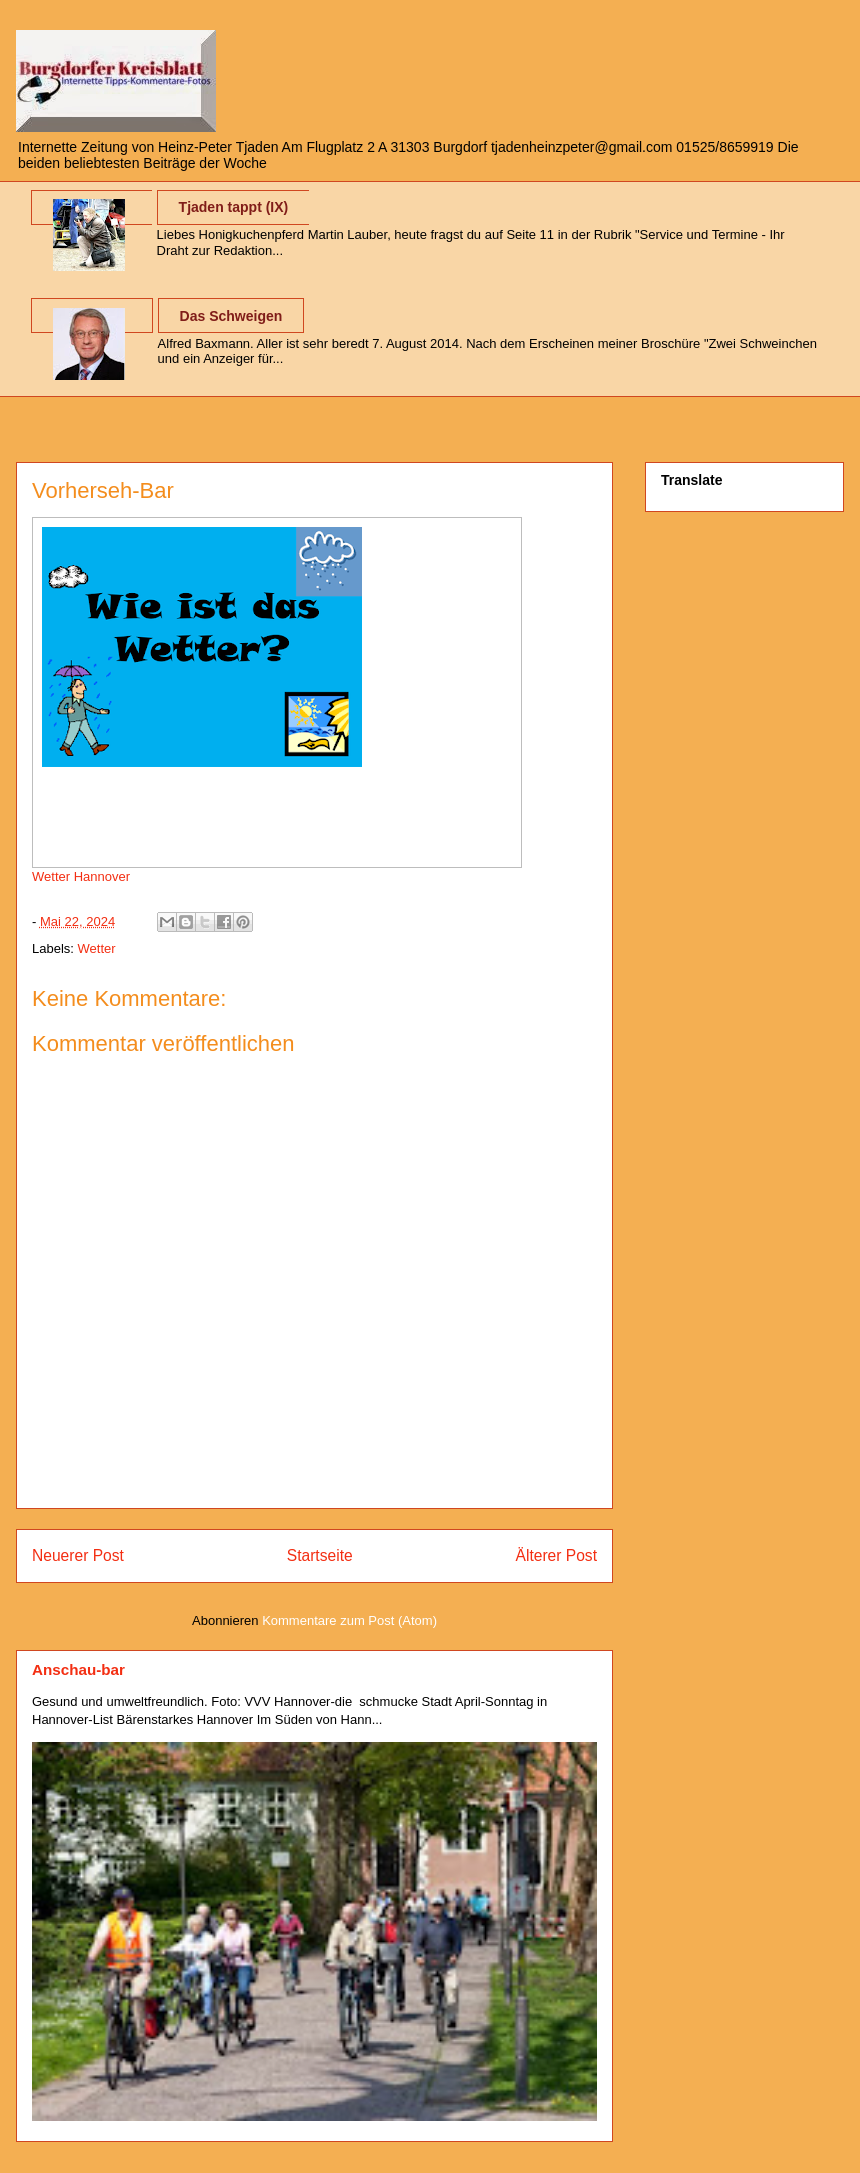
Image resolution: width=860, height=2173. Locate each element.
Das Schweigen (231, 316)
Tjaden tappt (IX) (234, 207)
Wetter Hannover (81, 876)
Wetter (97, 948)
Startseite (320, 1555)
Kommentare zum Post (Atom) (349, 1620)
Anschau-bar (78, 1669)
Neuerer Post (78, 1555)
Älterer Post (556, 1555)
